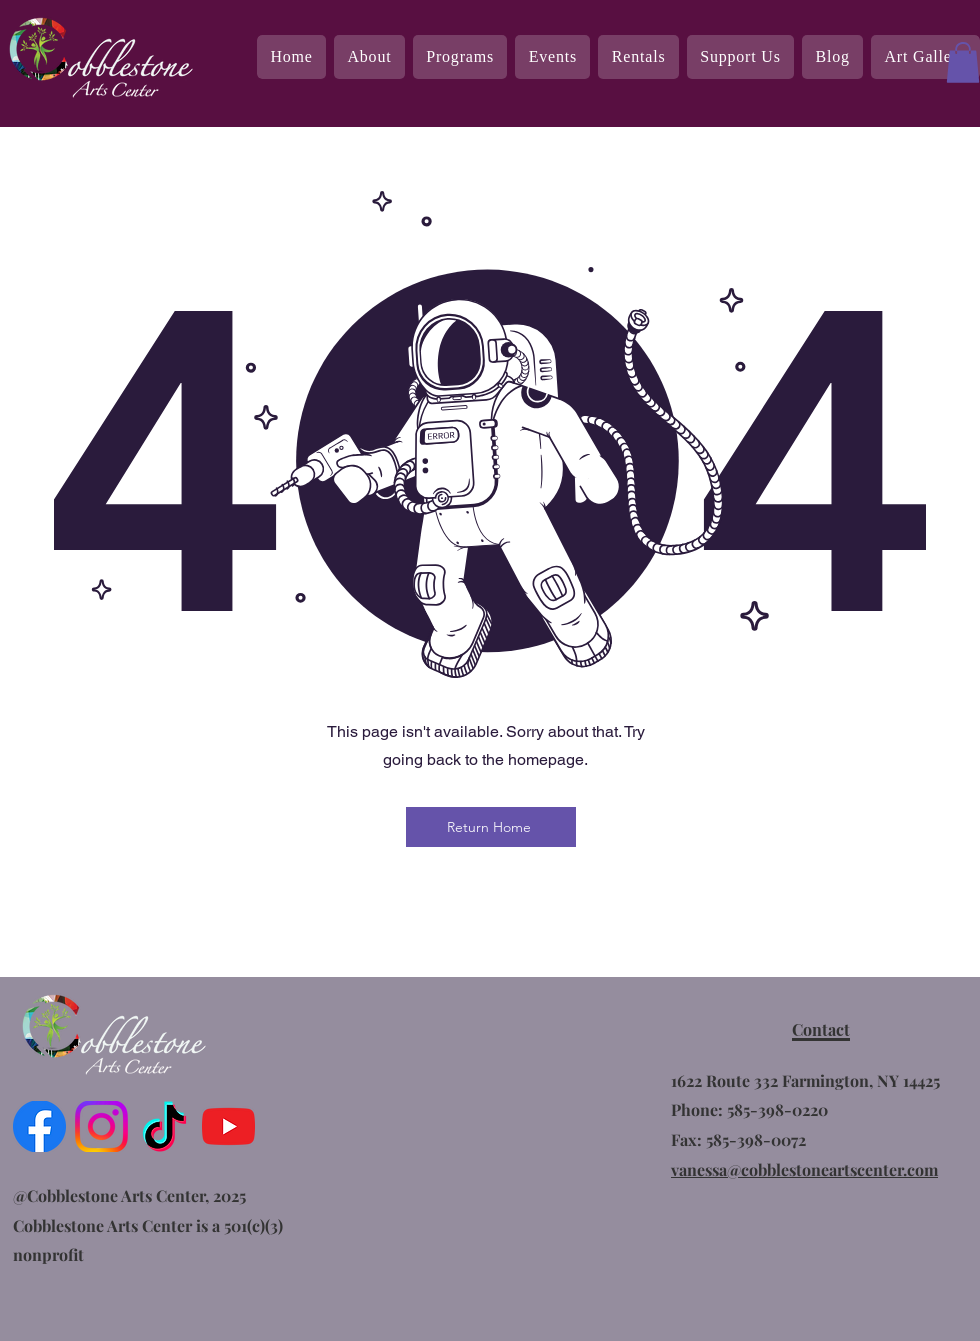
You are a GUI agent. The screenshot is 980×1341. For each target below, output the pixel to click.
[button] (963, 62)
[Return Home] (491, 827)
